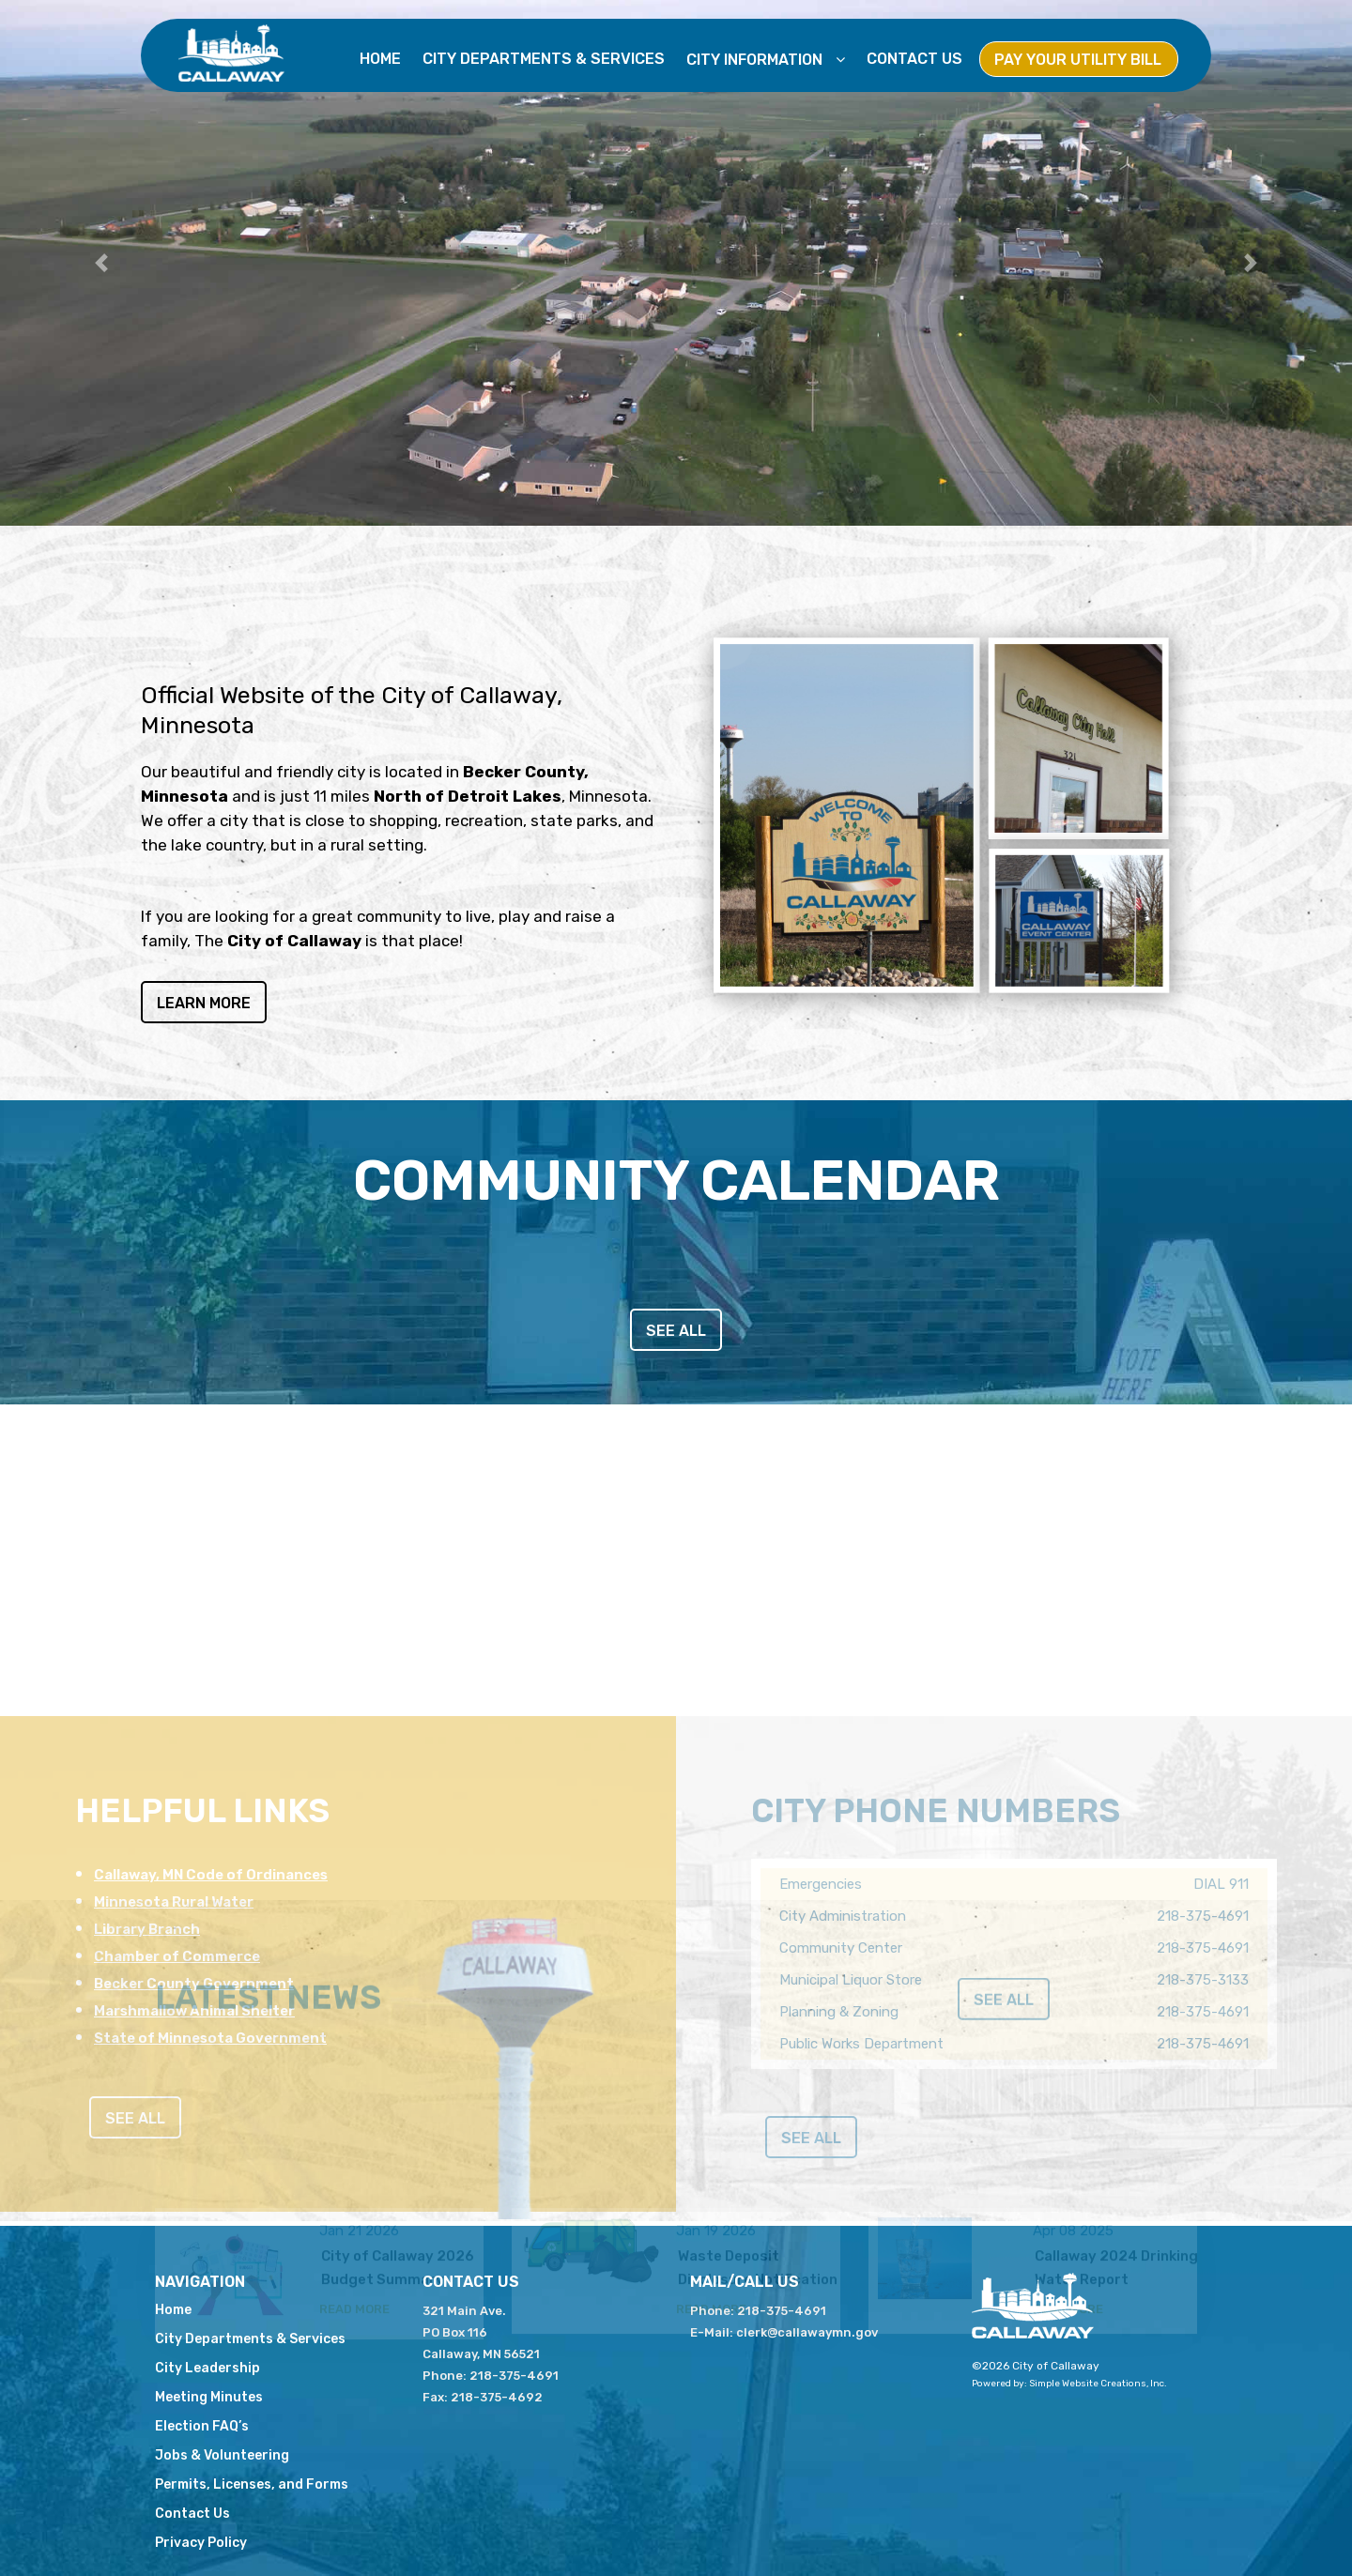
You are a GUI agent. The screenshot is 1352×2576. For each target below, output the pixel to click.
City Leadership (207, 2368)
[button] (101, 263)
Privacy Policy (201, 2543)
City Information (756, 60)
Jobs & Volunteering (222, 2455)
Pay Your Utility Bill (1077, 60)
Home (380, 59)
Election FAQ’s (202, 2426)
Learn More (204, 1009)
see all (676, 1331)
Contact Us (914, 59)
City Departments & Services (543, 59)
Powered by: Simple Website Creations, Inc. (1069, 2383)
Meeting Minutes (209, 2397)
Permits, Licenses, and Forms (251, 2484)
